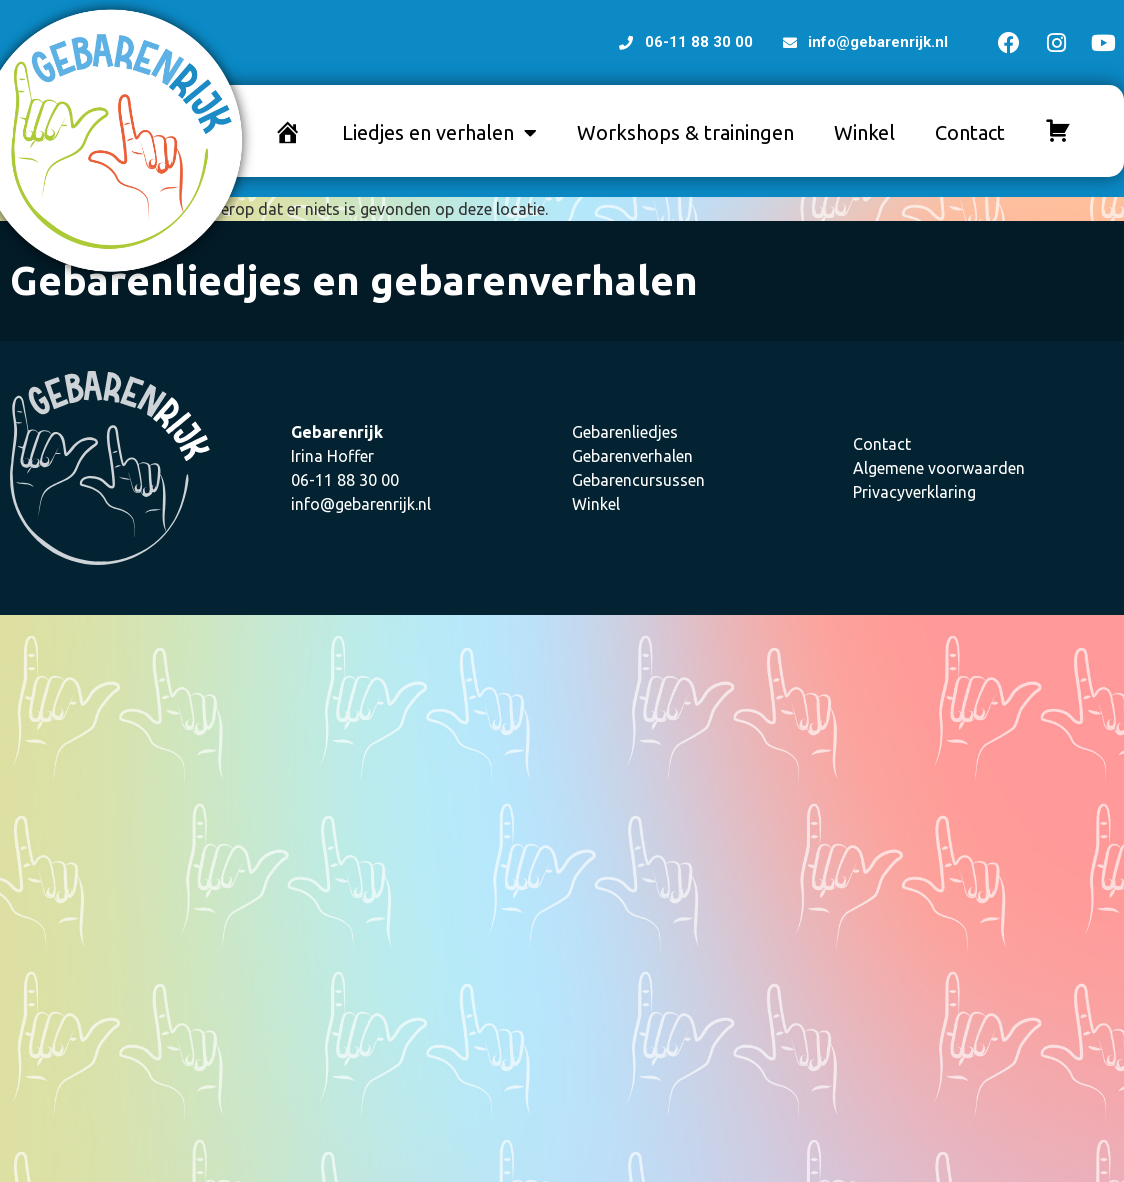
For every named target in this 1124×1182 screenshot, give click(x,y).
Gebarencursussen (638, 480)
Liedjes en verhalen (439, 133)
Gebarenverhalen (632, 456)
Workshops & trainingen (685, 132)
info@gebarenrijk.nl (361, 504)
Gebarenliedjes (625, 432)
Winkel (864, 132)
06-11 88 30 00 (345, 480)
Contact (970, 132)
